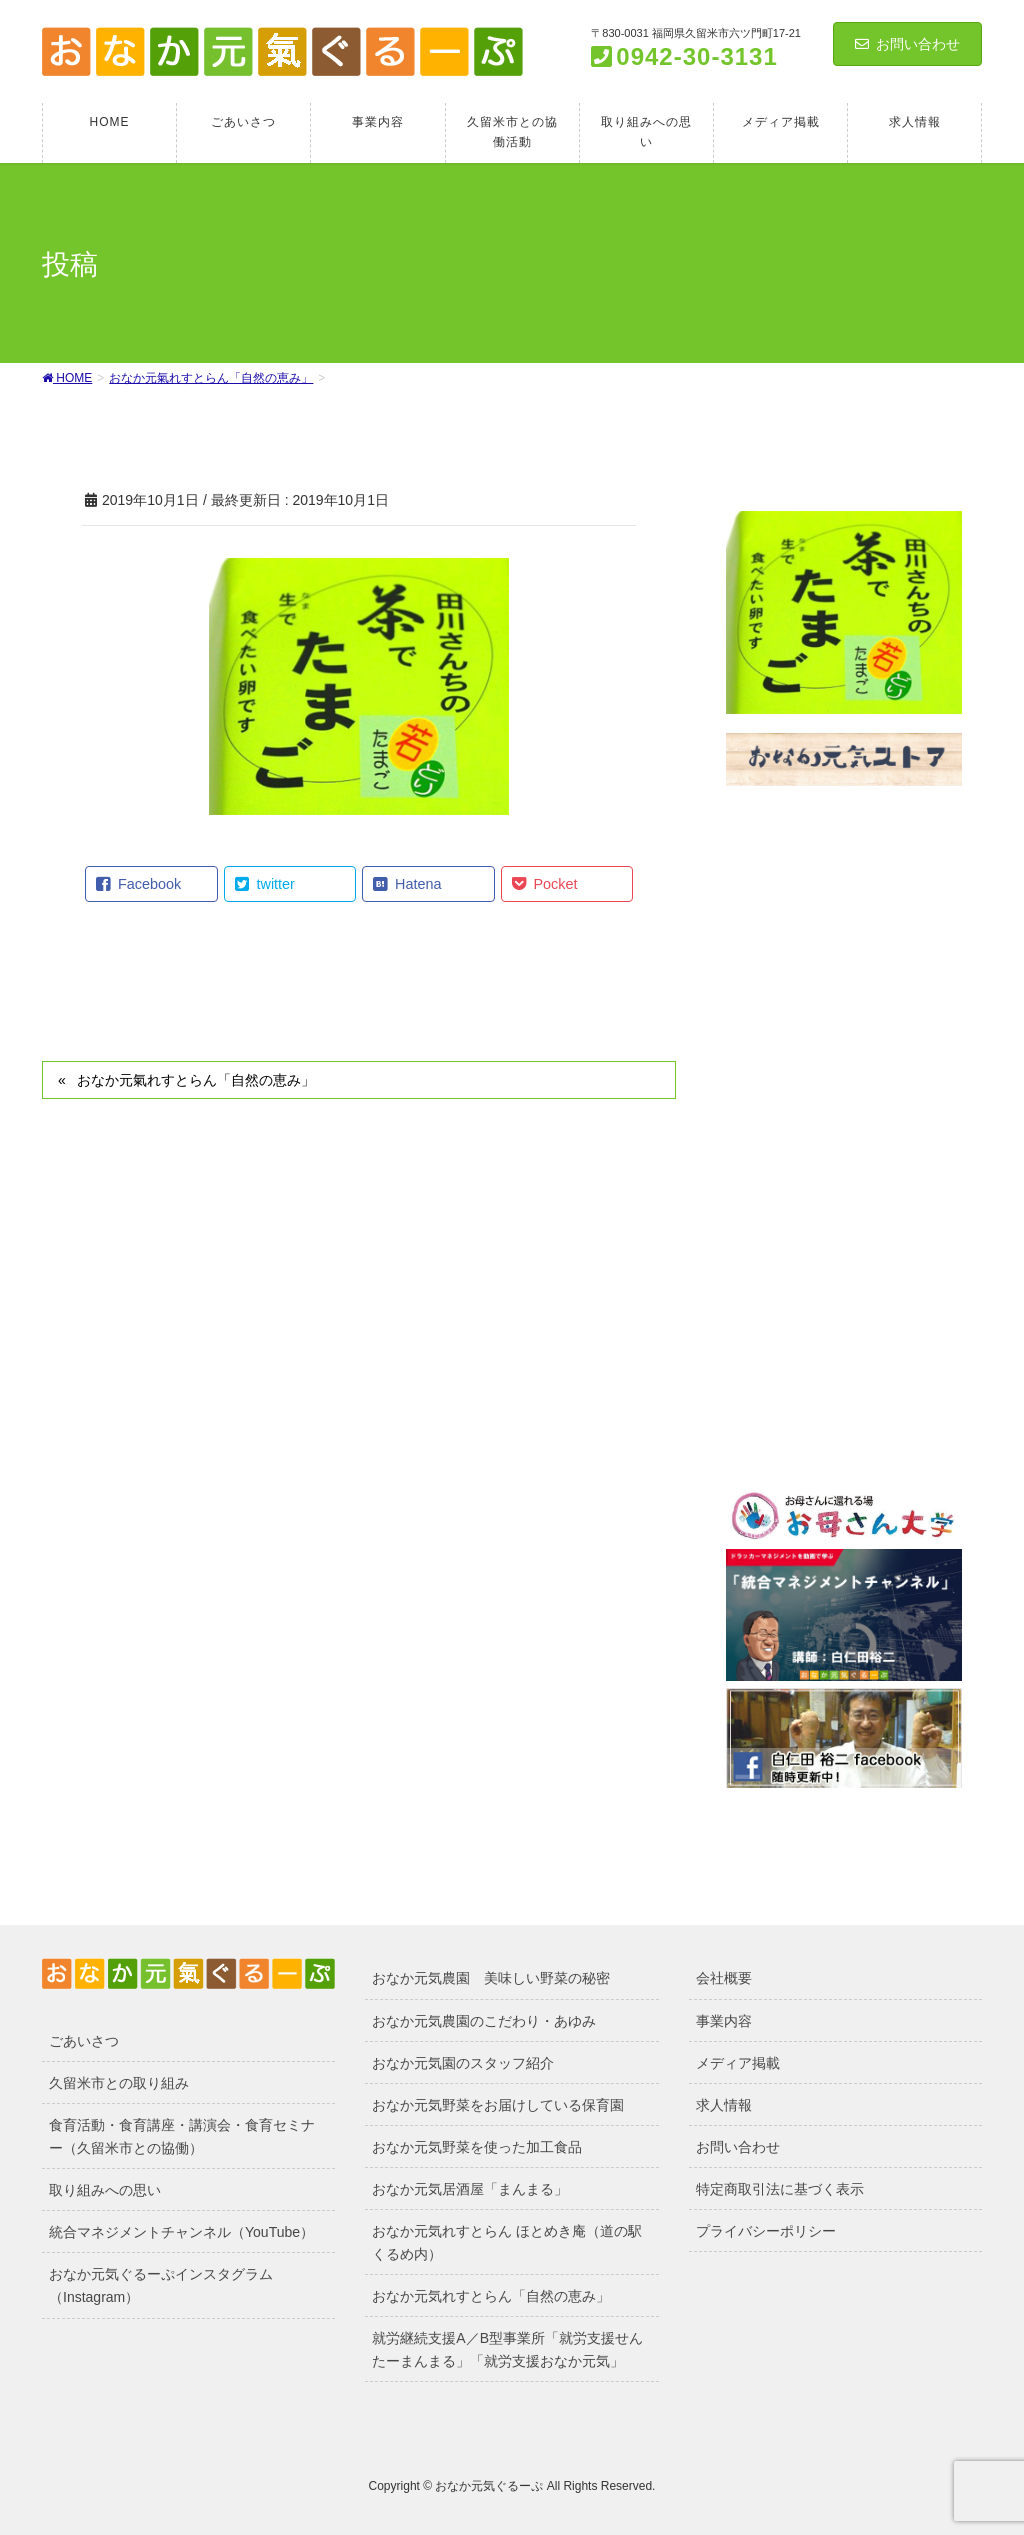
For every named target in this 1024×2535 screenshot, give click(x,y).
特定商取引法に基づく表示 (780, 2189)
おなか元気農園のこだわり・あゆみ (484, 2021)
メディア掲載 (738, 2063)
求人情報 (724, 2105)
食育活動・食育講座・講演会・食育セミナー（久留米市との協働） (182, 2136)
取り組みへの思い (105, 2190)
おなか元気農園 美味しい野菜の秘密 (491, 1978)
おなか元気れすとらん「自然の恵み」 (491, 2296)
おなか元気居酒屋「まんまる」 (470, 2189)
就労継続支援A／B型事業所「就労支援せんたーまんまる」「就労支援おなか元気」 (507, 2349)
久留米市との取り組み (119, 2083)
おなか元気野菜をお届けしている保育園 (498, 2105)
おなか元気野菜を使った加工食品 (477, 2147)
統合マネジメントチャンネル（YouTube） (181, 2232)
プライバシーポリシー (766, 2231)
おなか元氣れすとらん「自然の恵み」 (196, 1080)
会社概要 (724, 1978)
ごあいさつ (84, 2041)
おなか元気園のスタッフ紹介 (463, 2063)
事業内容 (724, 2021)
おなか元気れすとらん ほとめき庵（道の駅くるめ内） (507, 2242)
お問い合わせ (907, 44)
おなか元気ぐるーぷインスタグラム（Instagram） (161, 2285)
